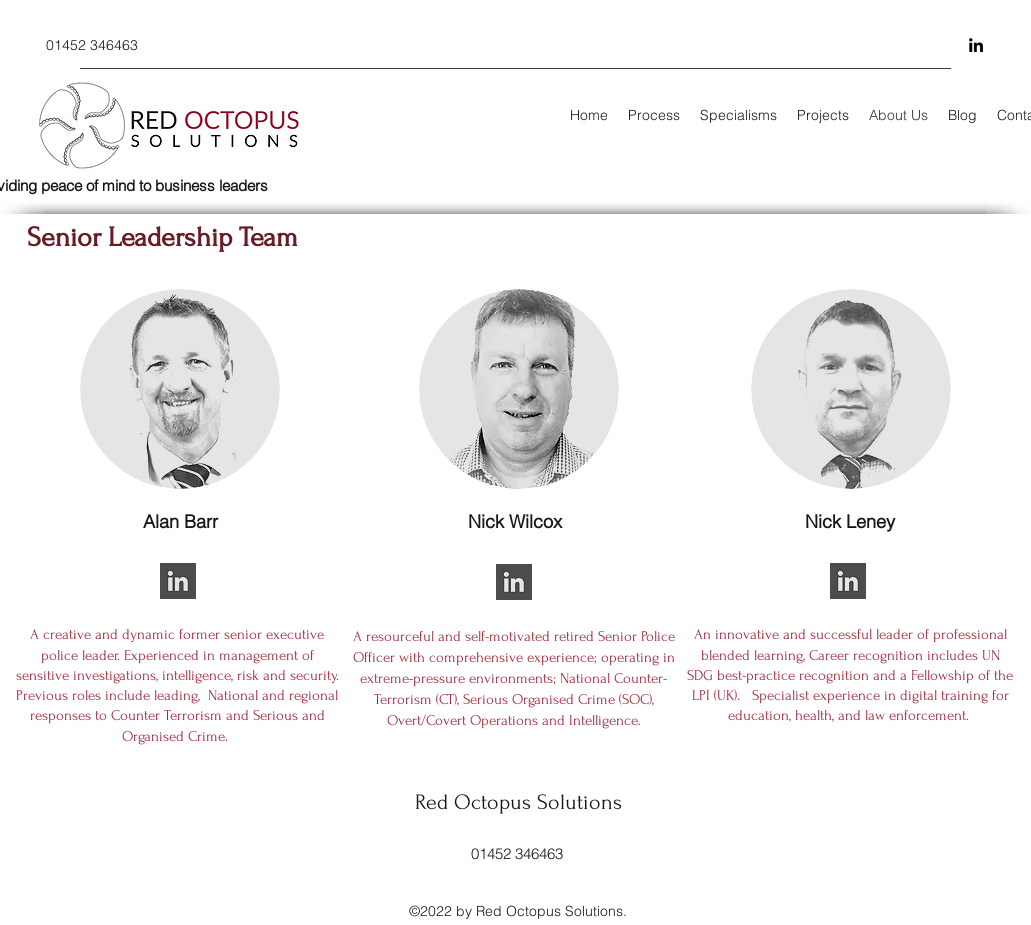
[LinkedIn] (976, 45)
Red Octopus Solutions (518, 802)
